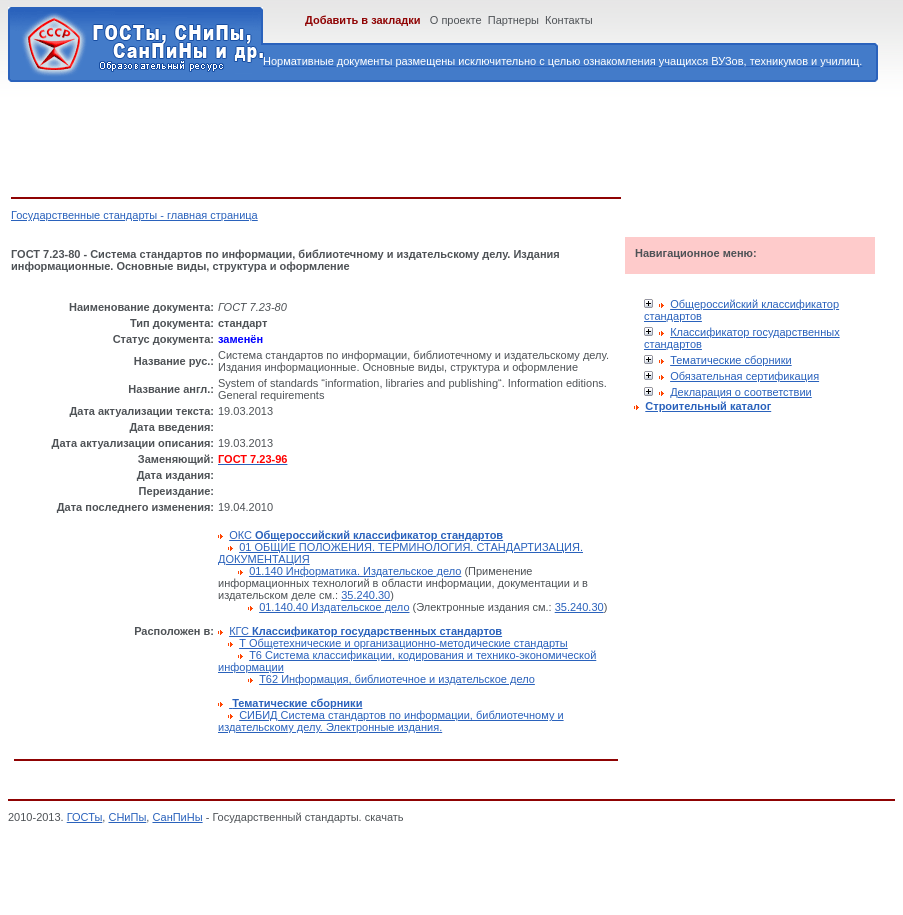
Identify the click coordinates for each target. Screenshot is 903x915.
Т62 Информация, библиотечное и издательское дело (397, 679)
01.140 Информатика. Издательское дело (355, 571)
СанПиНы (177, 817)
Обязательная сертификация (744, 376)
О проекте (456, 20)
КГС (365, 631)
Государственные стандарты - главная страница (134, 215)
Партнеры (513, 20)
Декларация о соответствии (741, 392)
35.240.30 (365, 595)
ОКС (366, 535)
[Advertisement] (375, 136)
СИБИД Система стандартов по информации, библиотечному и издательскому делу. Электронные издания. (391, 721)
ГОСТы (85, 817)
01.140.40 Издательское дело (334, 607)
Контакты (569, 20)
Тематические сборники (731, 360)
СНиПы (127, 817)
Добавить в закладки (363, 20)
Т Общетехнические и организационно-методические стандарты (403, 643)
